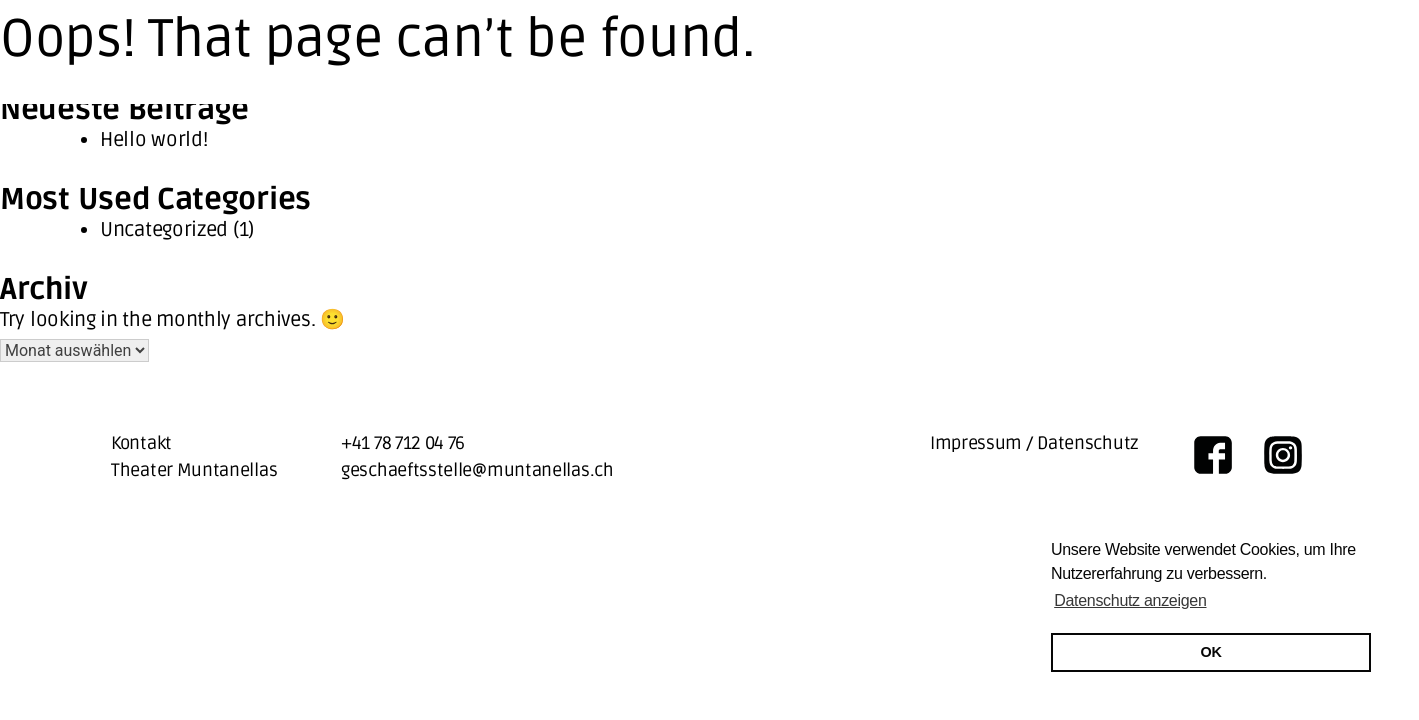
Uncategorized (164, 230)
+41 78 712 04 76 (403, 443)
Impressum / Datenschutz (1034, 443)
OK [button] (1211, 652)
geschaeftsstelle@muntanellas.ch (477, 470)
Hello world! (153, 140)
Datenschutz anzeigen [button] (1130, 600)
